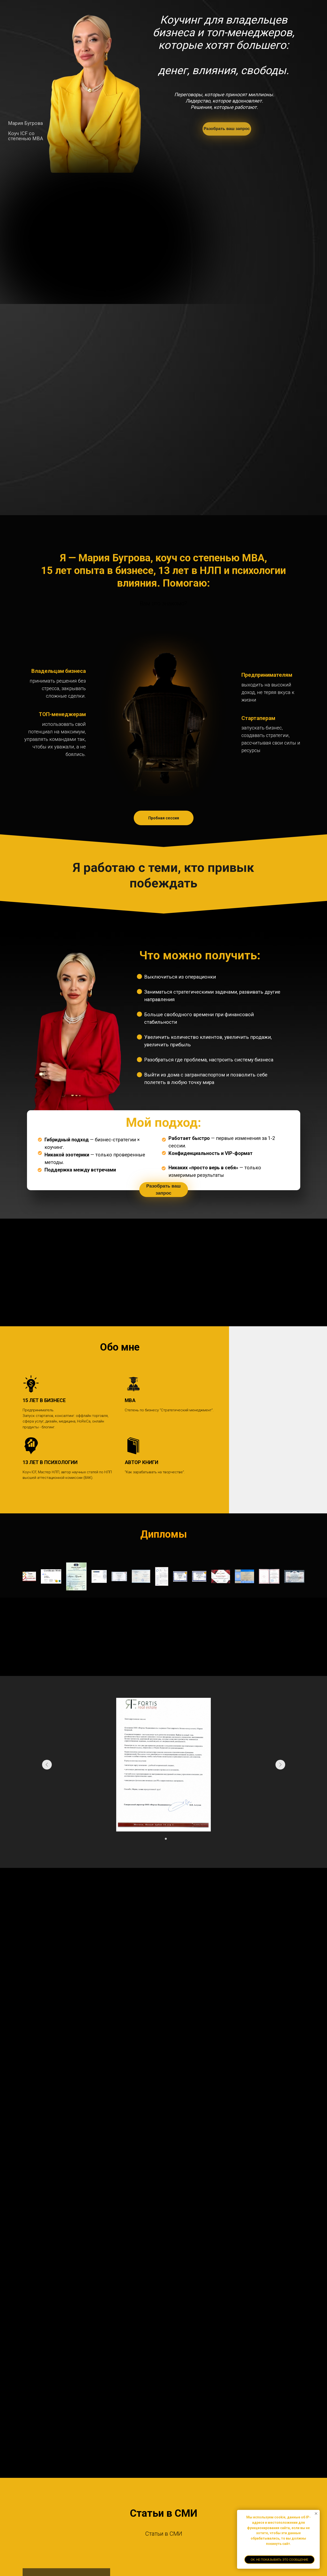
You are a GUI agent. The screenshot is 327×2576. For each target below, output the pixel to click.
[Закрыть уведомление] (316, 2513)
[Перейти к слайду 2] (166, 1839)
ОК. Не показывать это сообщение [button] (279, 2559)
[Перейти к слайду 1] (161, 1839)
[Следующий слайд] (280, 1764)
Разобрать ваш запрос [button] (163, 1189)
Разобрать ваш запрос (227, 135)
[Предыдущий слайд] (47, 1764)
